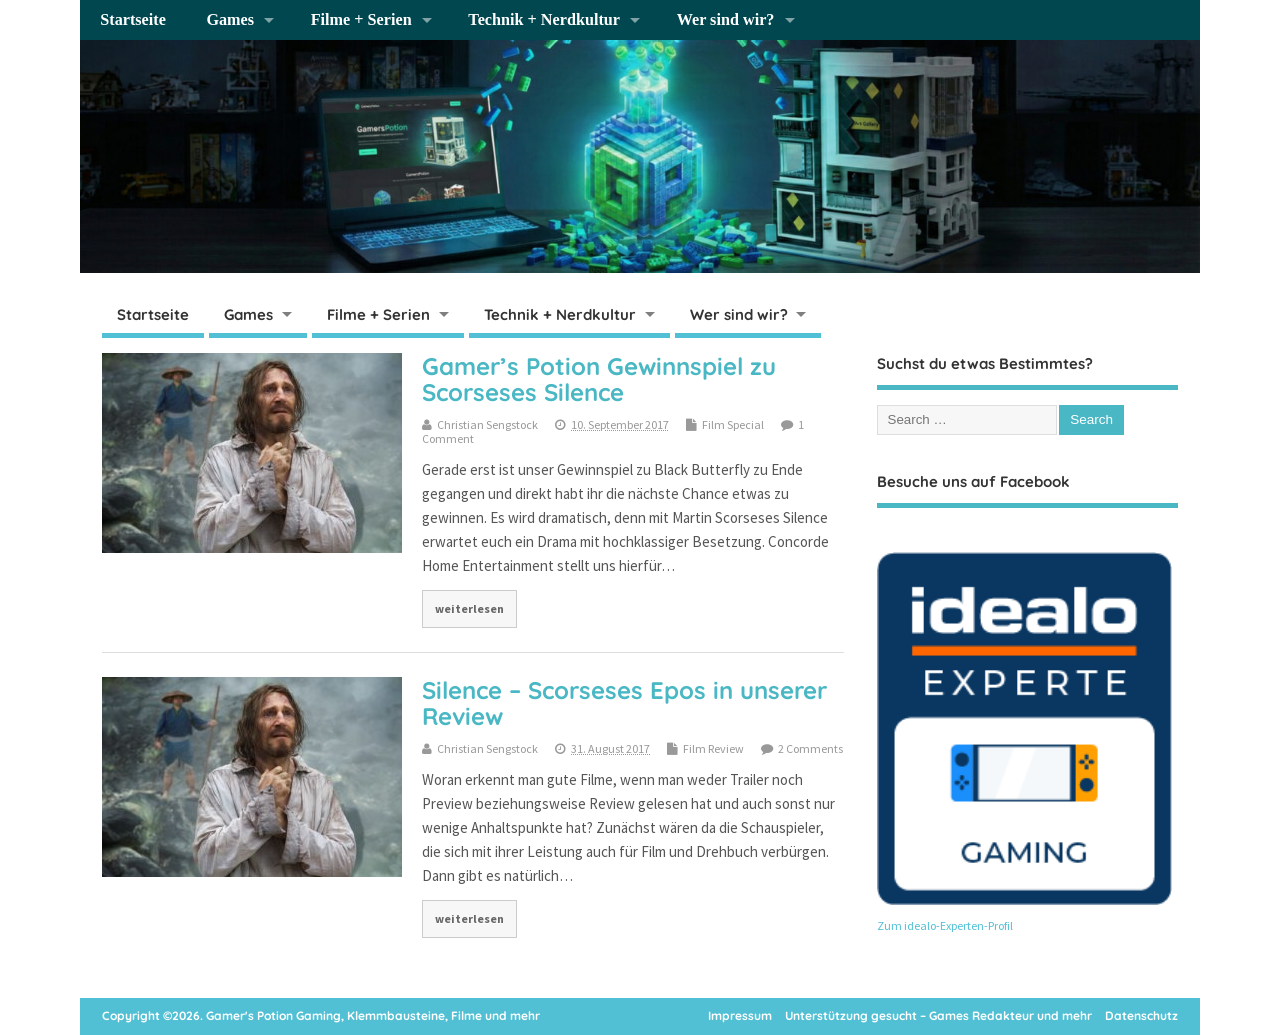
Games (230, 20)
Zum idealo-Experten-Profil (945, 925)
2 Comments (810, 748)
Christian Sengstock (487, 424)
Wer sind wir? (726, 20)
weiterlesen (469, 608)
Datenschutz (1141, 1015)
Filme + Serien (361, 20)
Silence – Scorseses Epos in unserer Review (624, 703)
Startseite (133, 20)
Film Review (713, 748)
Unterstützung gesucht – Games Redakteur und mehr (938, 1015)
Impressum (740, 1015)
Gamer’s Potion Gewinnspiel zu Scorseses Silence (599, 379)
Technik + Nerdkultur (544, 20)
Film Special (733, 424)
